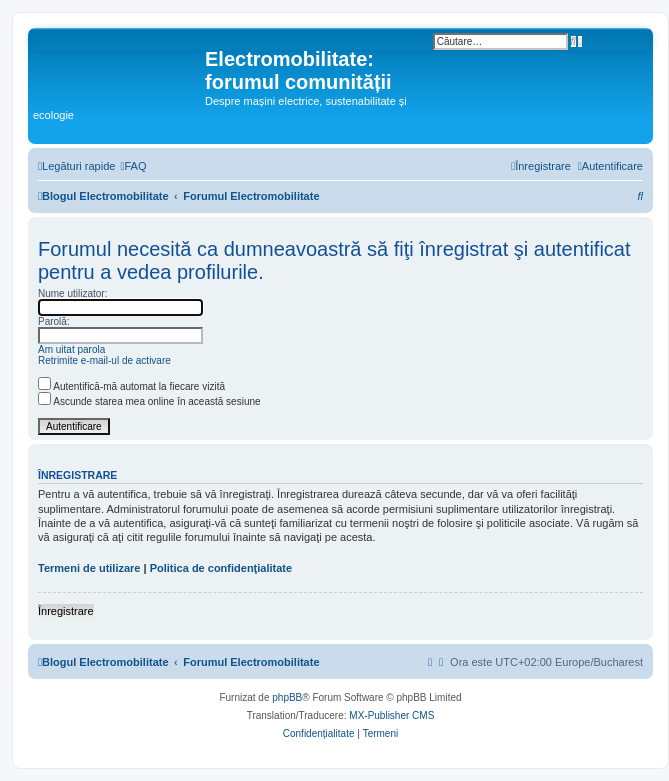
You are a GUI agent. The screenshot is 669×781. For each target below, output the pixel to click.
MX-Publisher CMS (391, 715)
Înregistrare (66, 611)
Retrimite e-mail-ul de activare (104, 360)
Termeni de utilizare (89, 568)
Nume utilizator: (72, 293)
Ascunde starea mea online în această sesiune (149, 401)
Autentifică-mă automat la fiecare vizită (131, 386)
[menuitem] (133, 166)
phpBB (287, 697)
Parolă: (54, 321)
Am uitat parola (71, 349)
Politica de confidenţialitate (221, 568)
